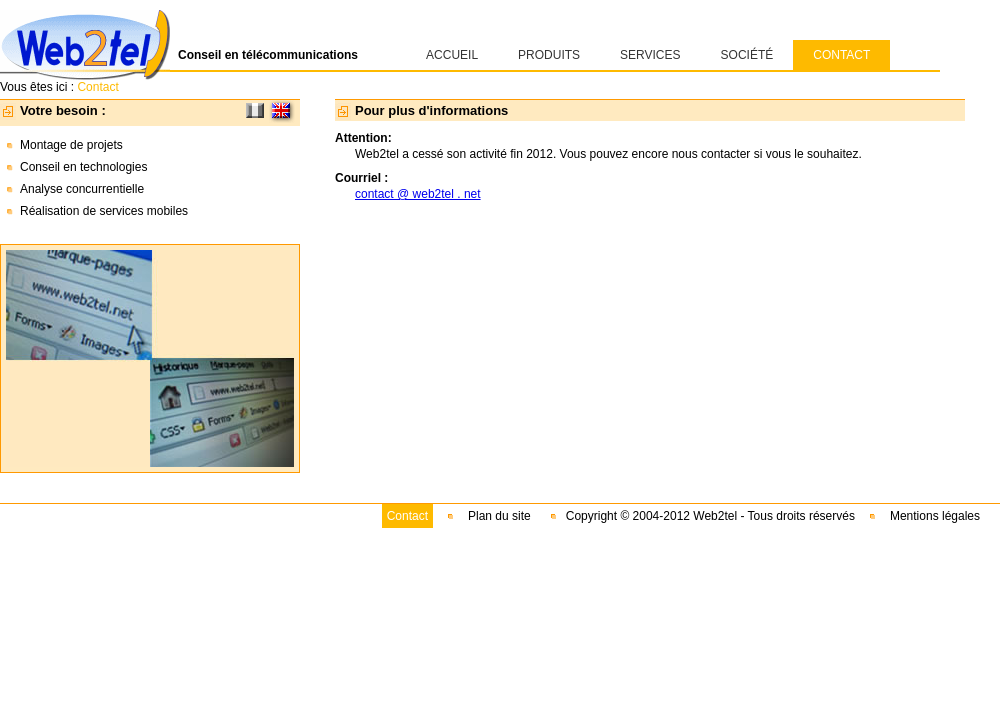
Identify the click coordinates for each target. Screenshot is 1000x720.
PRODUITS (549, 55)
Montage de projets (71, 145)
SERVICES (650, 55)
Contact (407, 516)
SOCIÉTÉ (747, 55)
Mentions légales (935, 516)
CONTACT (841, 55)
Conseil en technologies (83, 167)
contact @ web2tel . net (418, 194)
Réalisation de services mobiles (104, 211)
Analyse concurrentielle (82, 189)
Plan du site (499, 516)
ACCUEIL (452, 55)
